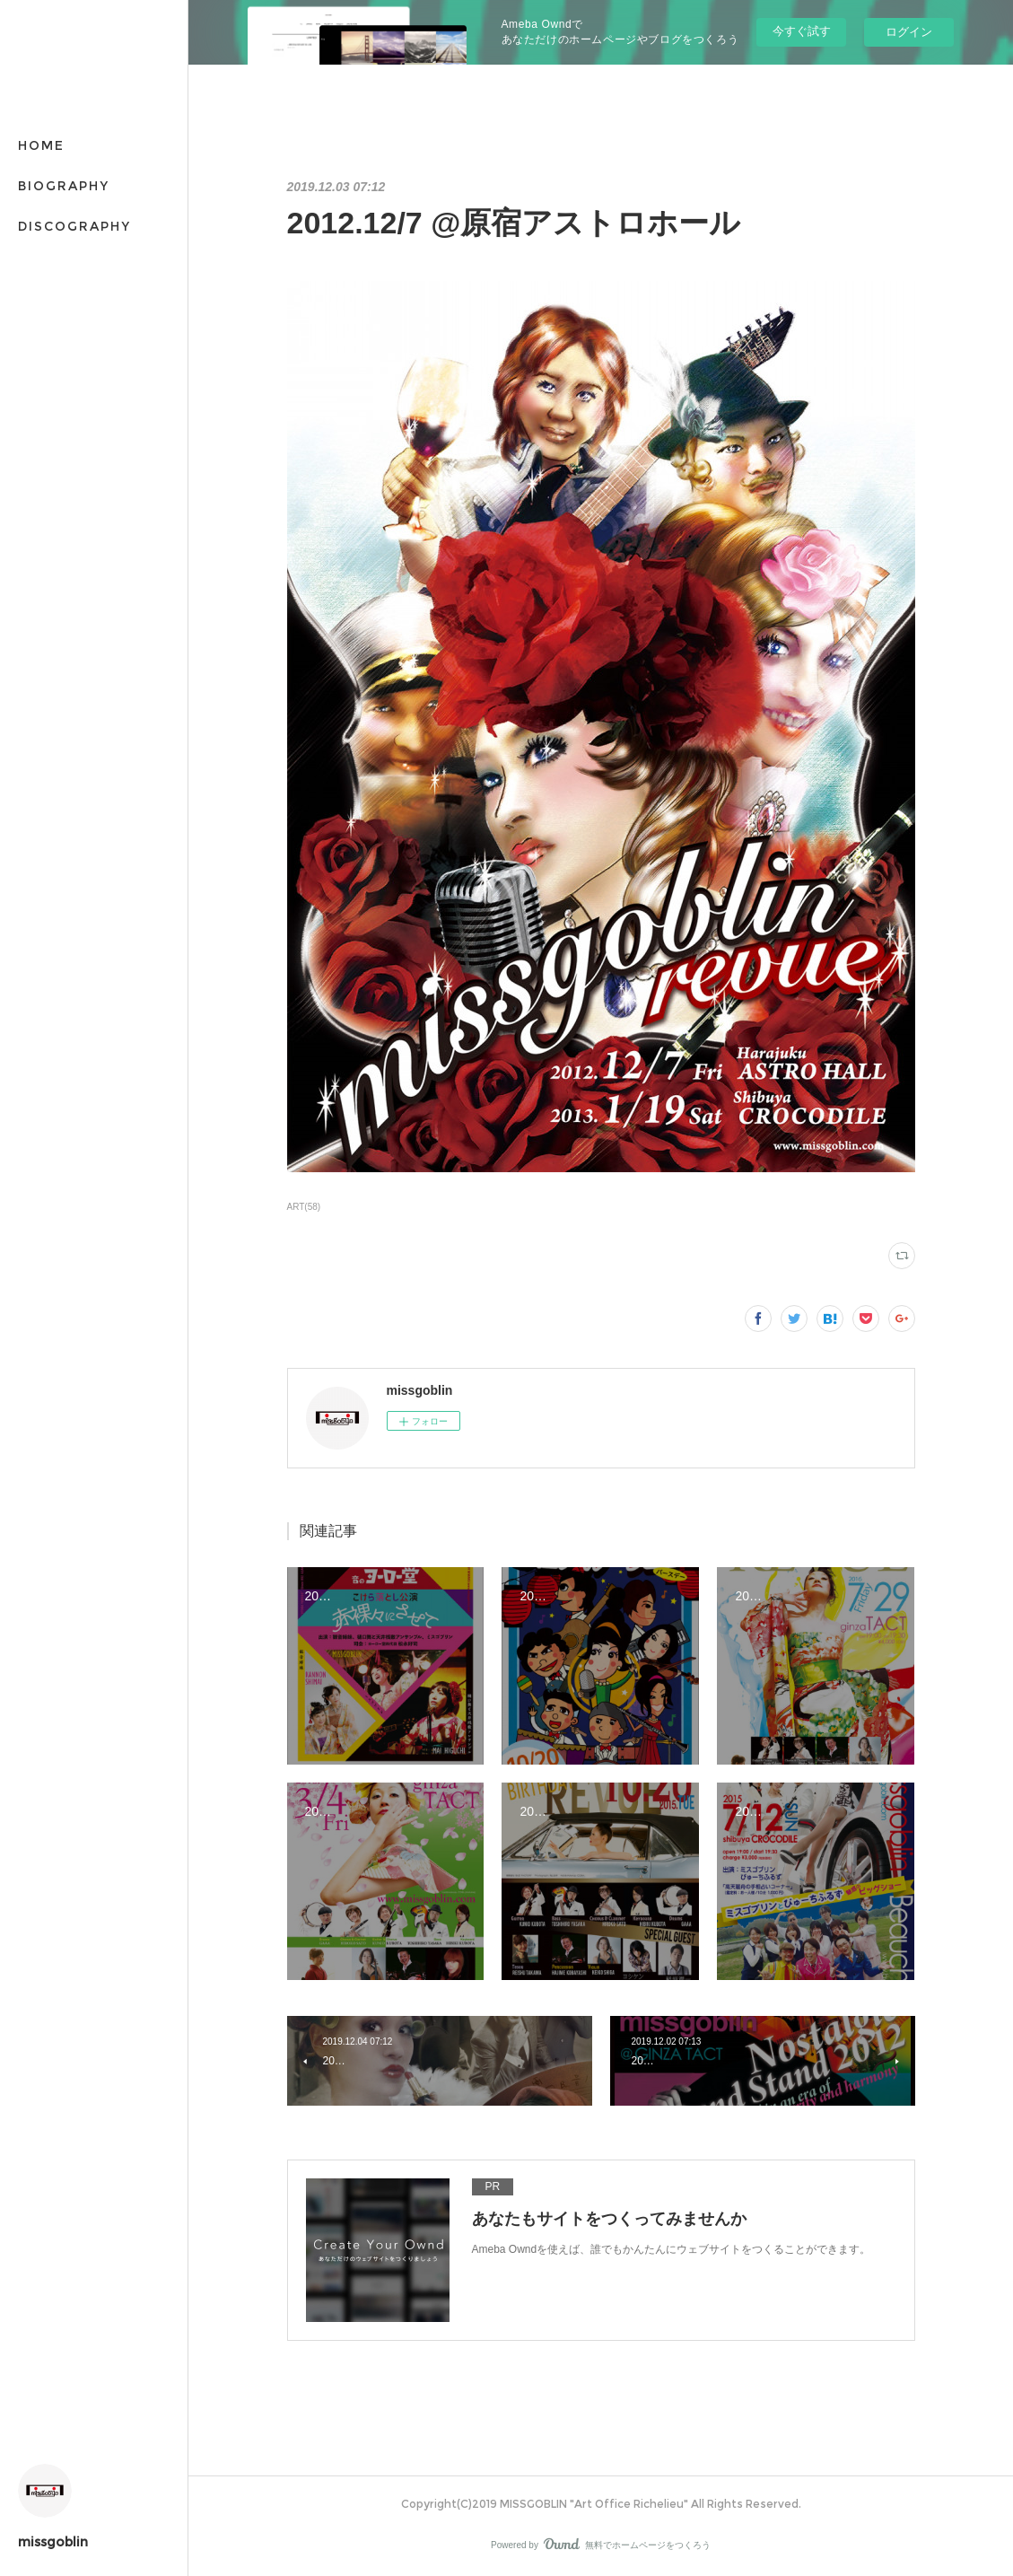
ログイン (909, 32)
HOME (41, 145)
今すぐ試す (802, 31)
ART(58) (304, 1207)
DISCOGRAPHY (74, 226)
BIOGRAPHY (63, 186)
